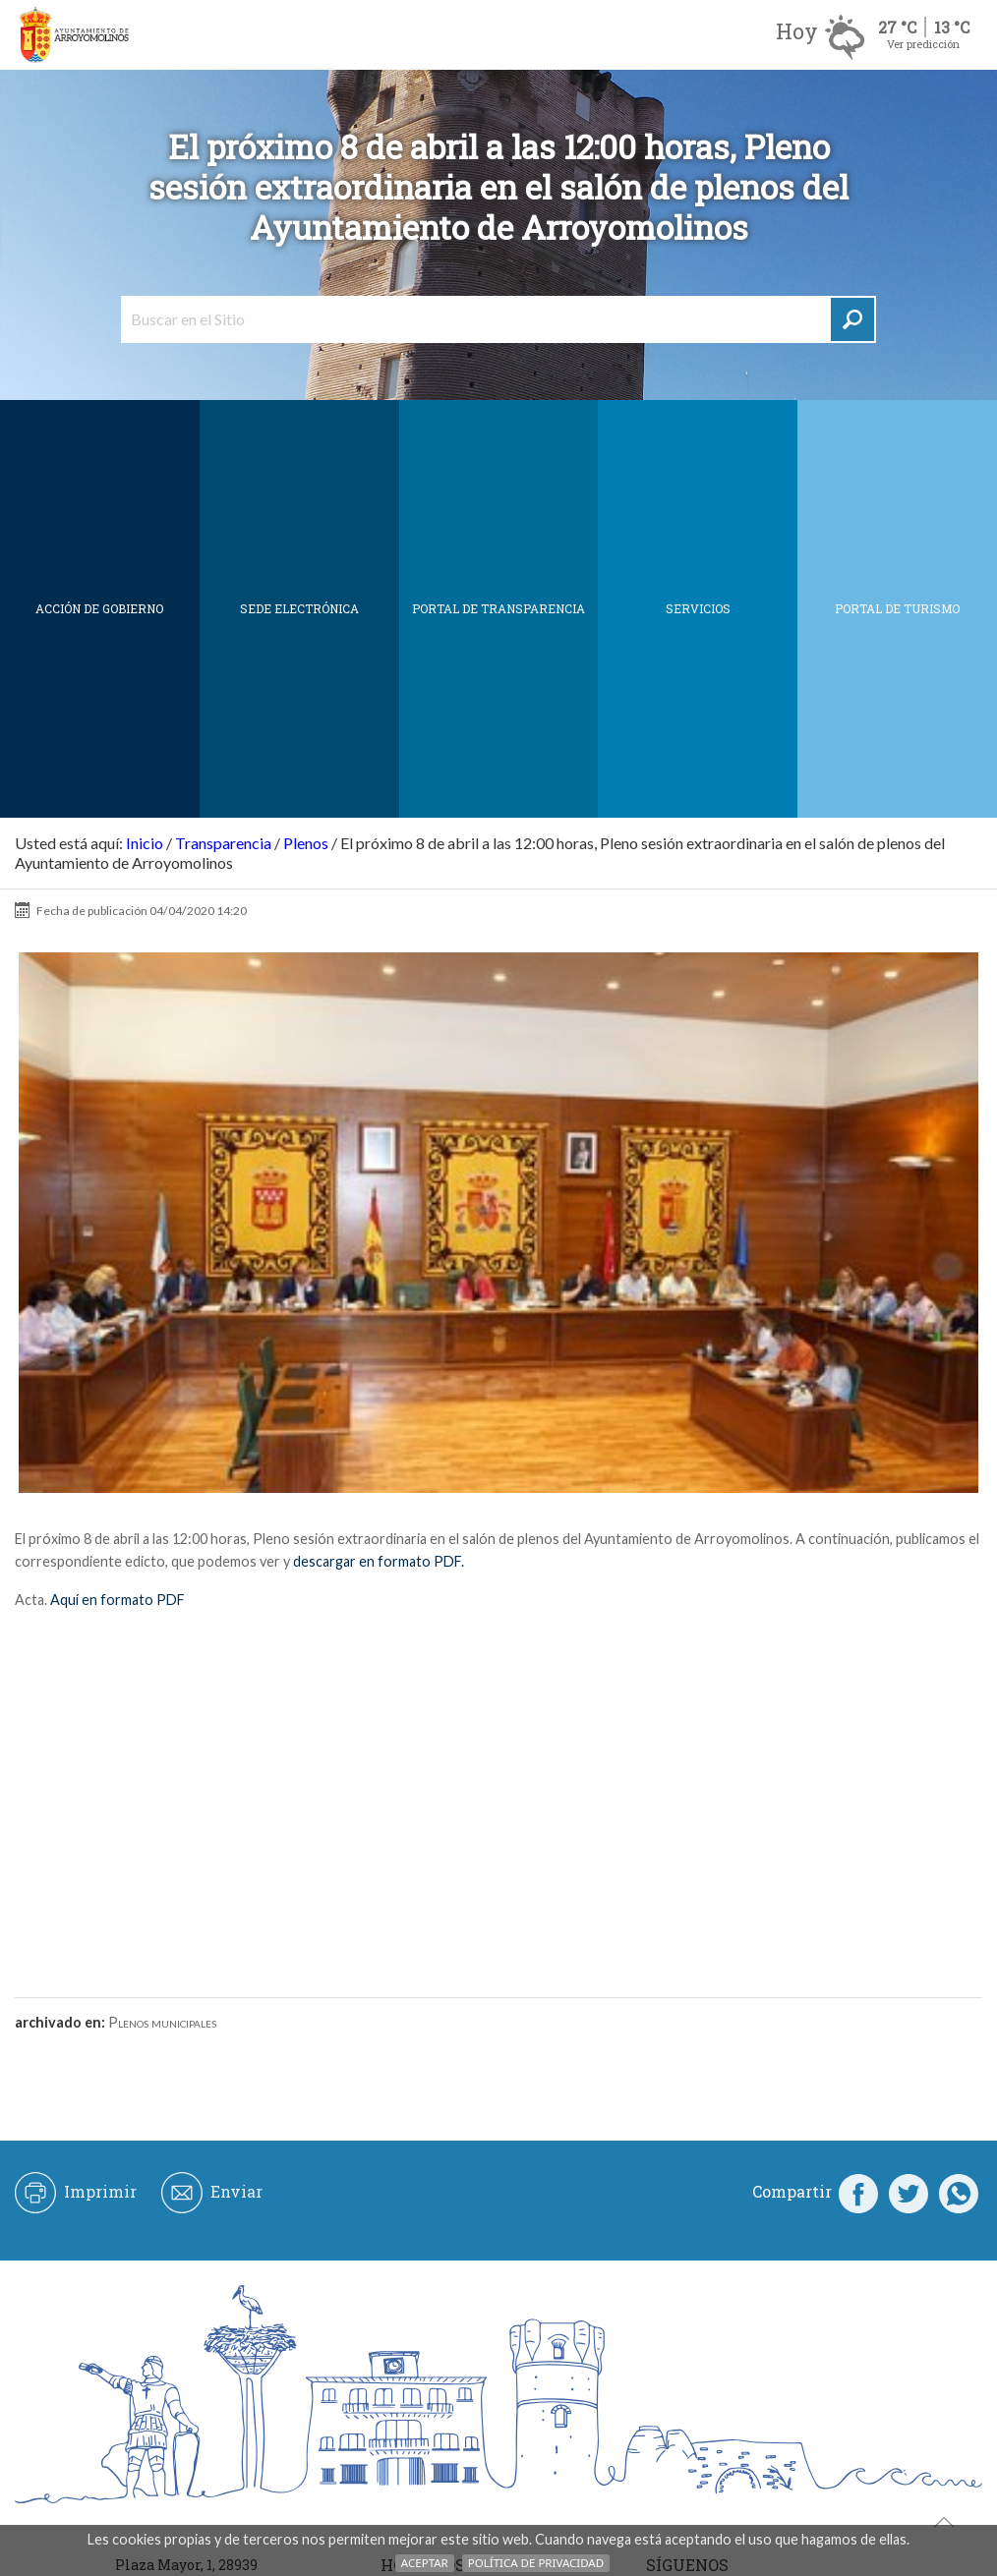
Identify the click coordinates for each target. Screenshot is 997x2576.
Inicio (144, 842)
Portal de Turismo (897, 608)
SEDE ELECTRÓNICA (299, 608)
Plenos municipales (162, 2022)
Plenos (305, 842)
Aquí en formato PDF (117, 1599)
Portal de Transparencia (498, 608)
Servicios (698, 608)
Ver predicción (923, 43)
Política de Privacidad (536, 2562)
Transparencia (223, 842)
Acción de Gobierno (99, 608)
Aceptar (424, 2562)
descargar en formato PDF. (378, 1561)
